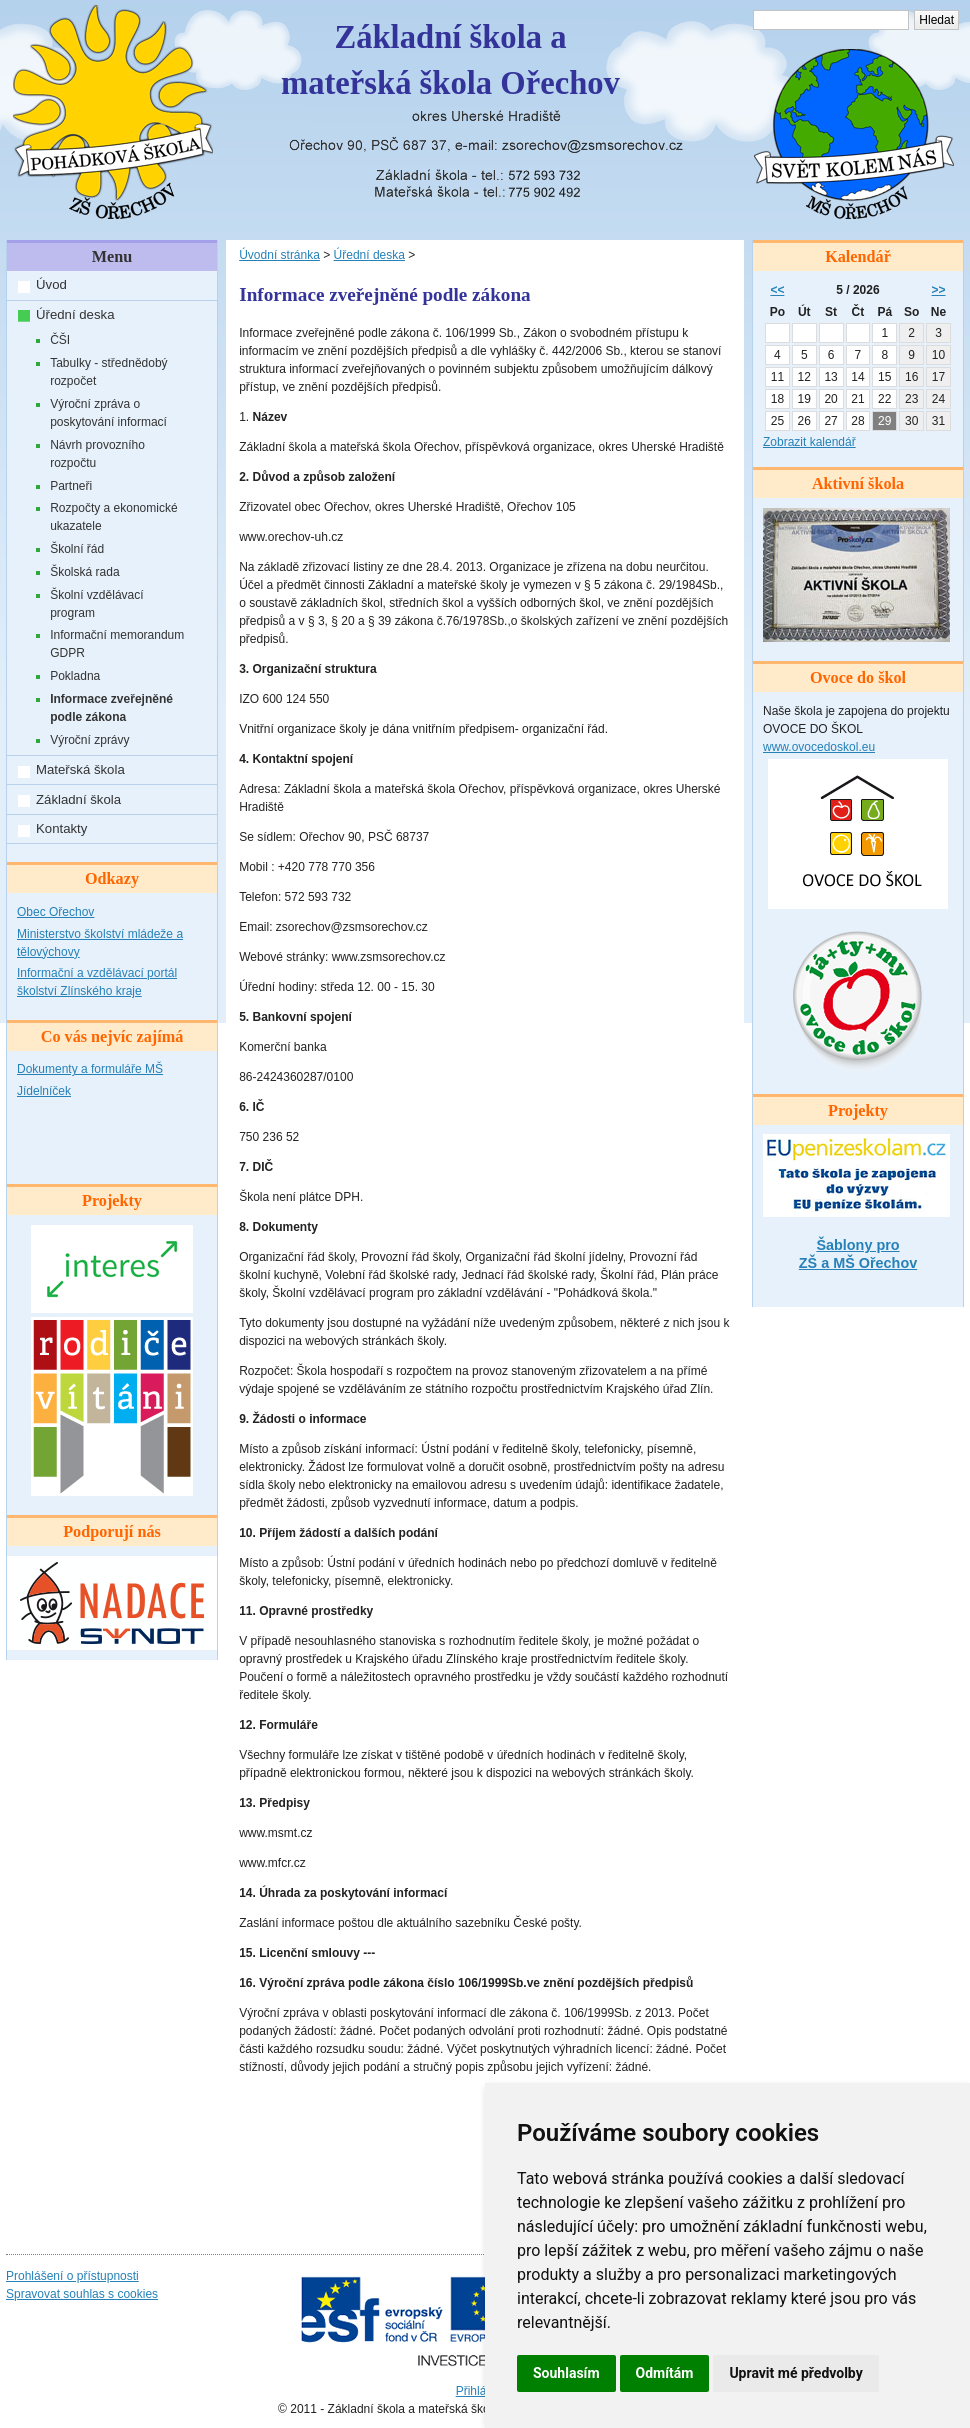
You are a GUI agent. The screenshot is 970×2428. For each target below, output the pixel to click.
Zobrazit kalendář (809, 442)
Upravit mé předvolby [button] (795, 2373)
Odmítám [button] (665, 2373)
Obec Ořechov (55, 912)
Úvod (51, 284)
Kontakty (61, 828)
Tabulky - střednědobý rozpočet (108, 372)
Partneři (71, 486)
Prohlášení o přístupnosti (72, 2276)
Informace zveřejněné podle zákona (111, 708)
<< (777, 290)
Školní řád (77, 549)
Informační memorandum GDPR (117, 644)
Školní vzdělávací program (96, 604)
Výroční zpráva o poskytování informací (108, 413)
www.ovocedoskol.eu (819, 747)
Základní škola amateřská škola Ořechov (450, 60)
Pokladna (75, 676)
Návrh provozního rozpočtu (97, 454)
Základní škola (78, 799)
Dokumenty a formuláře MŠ (90, 1069)
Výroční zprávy (89, 740)
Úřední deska (75, 314)
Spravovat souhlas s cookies (82, 2294)
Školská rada (84, 572)
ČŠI (60, 340)
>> (939, 290)
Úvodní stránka (279, 255)
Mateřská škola (80, 769)
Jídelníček (44, 1091)
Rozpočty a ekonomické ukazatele (113, 517)
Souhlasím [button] (566, 2373)
